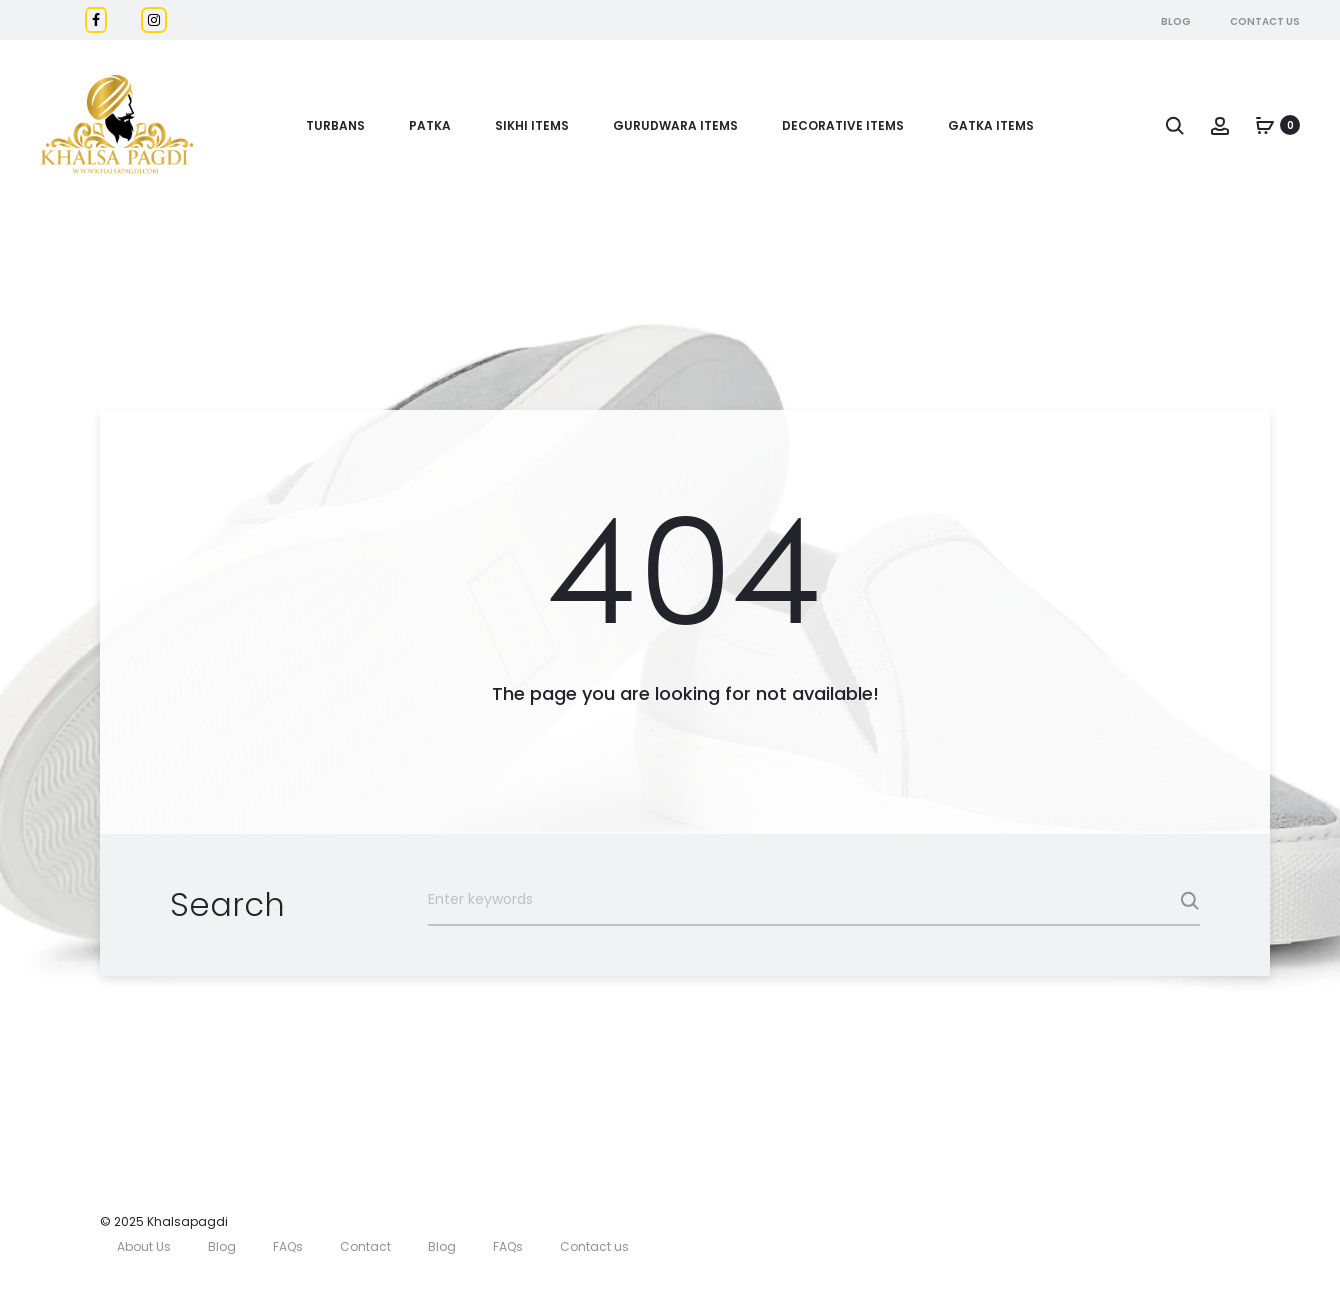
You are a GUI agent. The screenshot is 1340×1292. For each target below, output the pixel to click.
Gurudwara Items (675, 125)
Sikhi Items (532, 125)
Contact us (594, 1246)
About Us (144, 1246)
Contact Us (1265, 21)
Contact (365, 1246)
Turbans (335, 125)
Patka (430, 125)
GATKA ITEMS (991, 125)
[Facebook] (96, 20)
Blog (1176, 21)
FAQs (288, 1246)
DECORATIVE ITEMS (843, 125)
